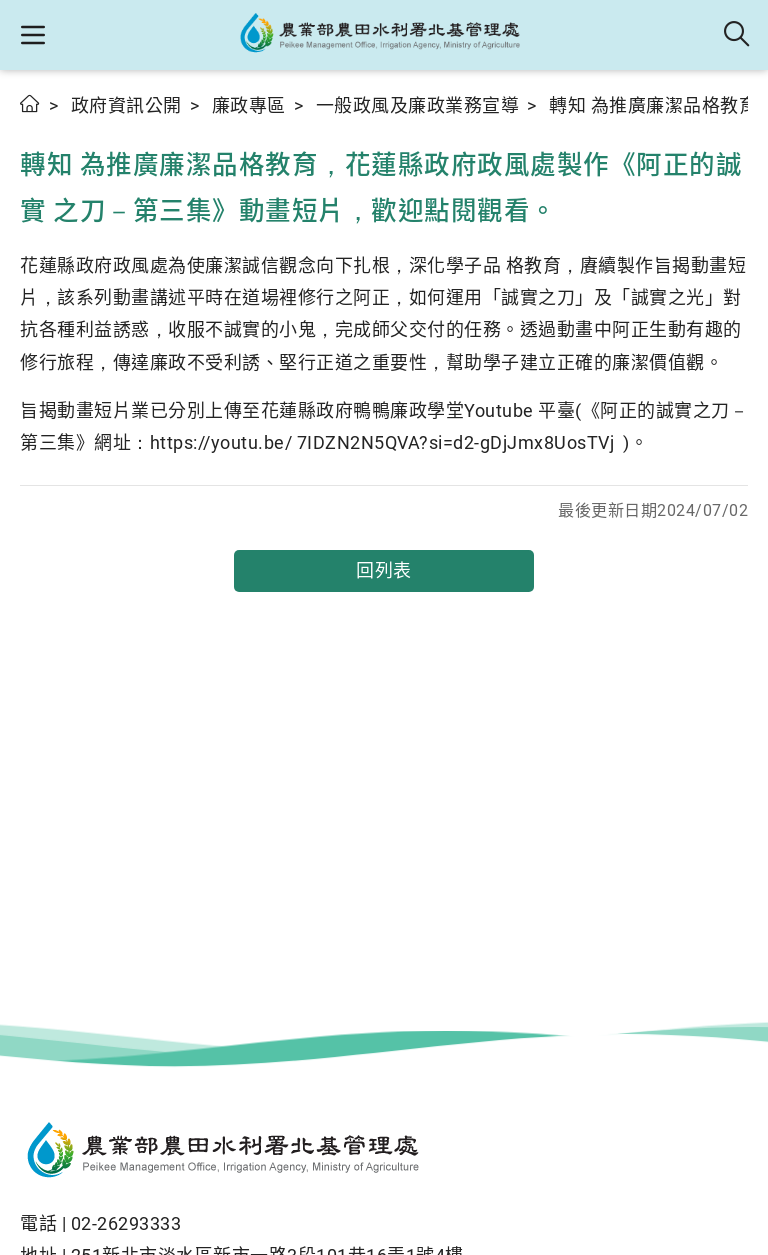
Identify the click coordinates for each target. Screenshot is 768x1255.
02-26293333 (126, 1223)
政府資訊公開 (126, 105)
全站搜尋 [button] (737, 35)
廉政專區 (249, 105)
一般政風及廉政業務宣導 (418, 105)
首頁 (30, 103)
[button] (32, 35)
